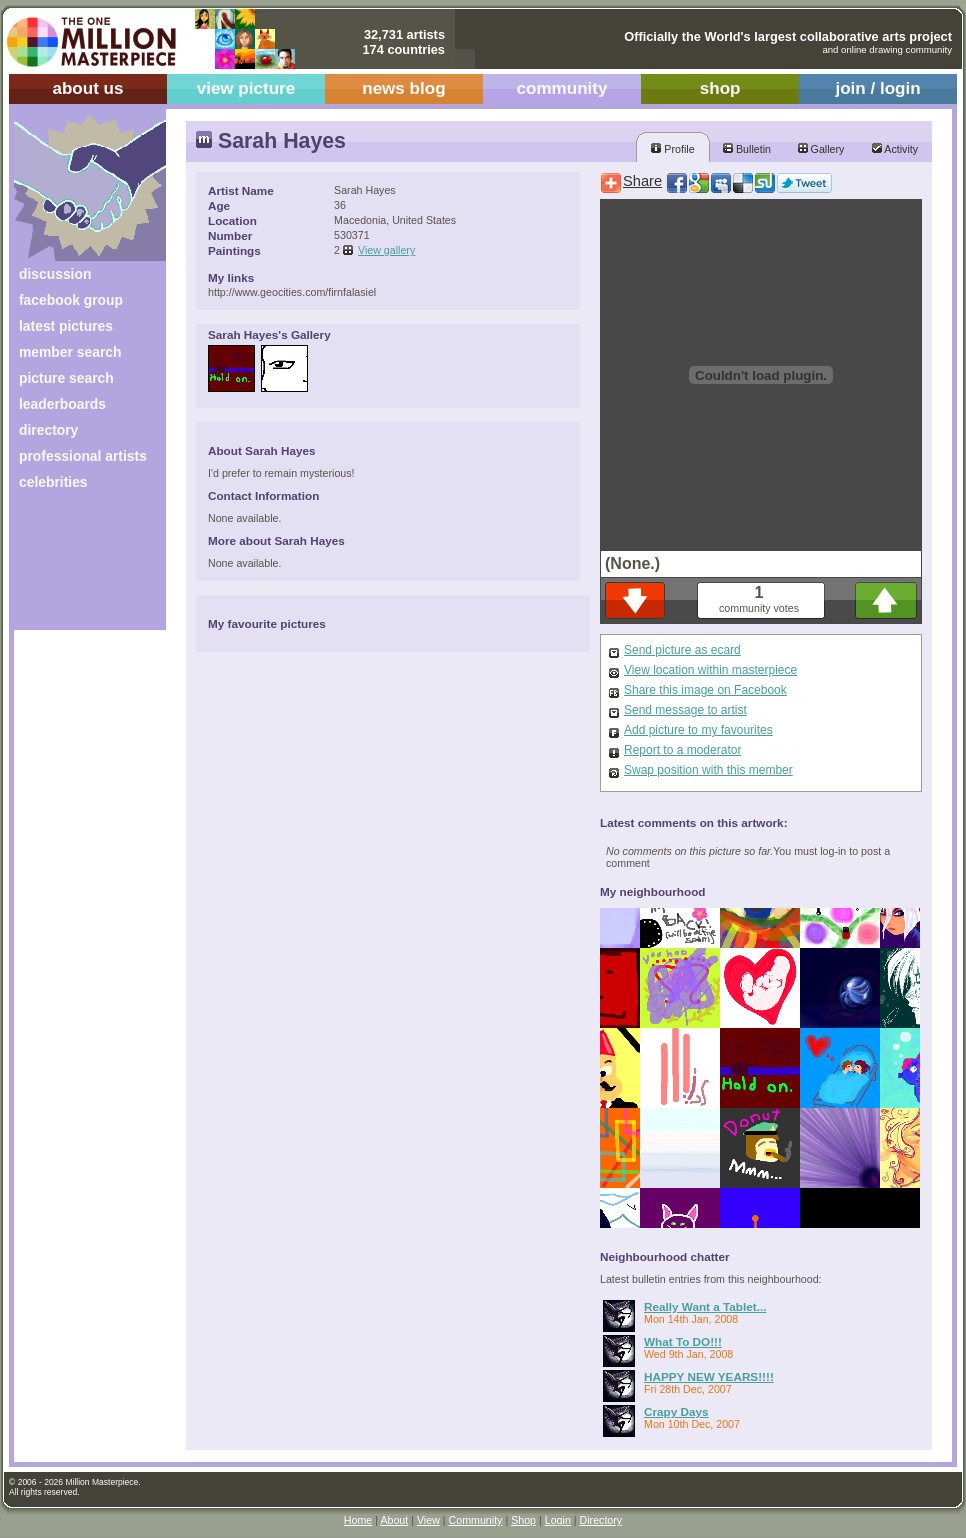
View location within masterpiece (710, 670)
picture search (66, 378)
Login (558, 1520)
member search (70, 352)
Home (358, 1520)
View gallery (386, 250)
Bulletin (747, 149)
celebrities (53, 482)
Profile (672, 149)
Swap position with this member (708, 770)
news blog (403, 88)
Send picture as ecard (682, 650)
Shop (523, 1520)
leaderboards (62, 404)
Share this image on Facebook (705, 690)
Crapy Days (676, 1411)
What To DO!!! (683, 1341)
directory (48, 430)
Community (476, 1520)
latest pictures (66, 326)
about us (87, 88)
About (394, 1520)
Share (642, 181)
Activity (895, 149)
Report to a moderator (682, 750)
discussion (55, 274)
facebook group (71, 300)
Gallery (821, 149)
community (562, 88)
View (428, 1520)
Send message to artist (685, 710)
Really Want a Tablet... (705, 1306)
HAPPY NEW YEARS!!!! (709, 1376)
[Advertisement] (76, 567)
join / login (877, 88)
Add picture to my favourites (698, 730)
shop (720, 88)
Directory (601, 1520)
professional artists (83, 456)
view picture (246, 88)
